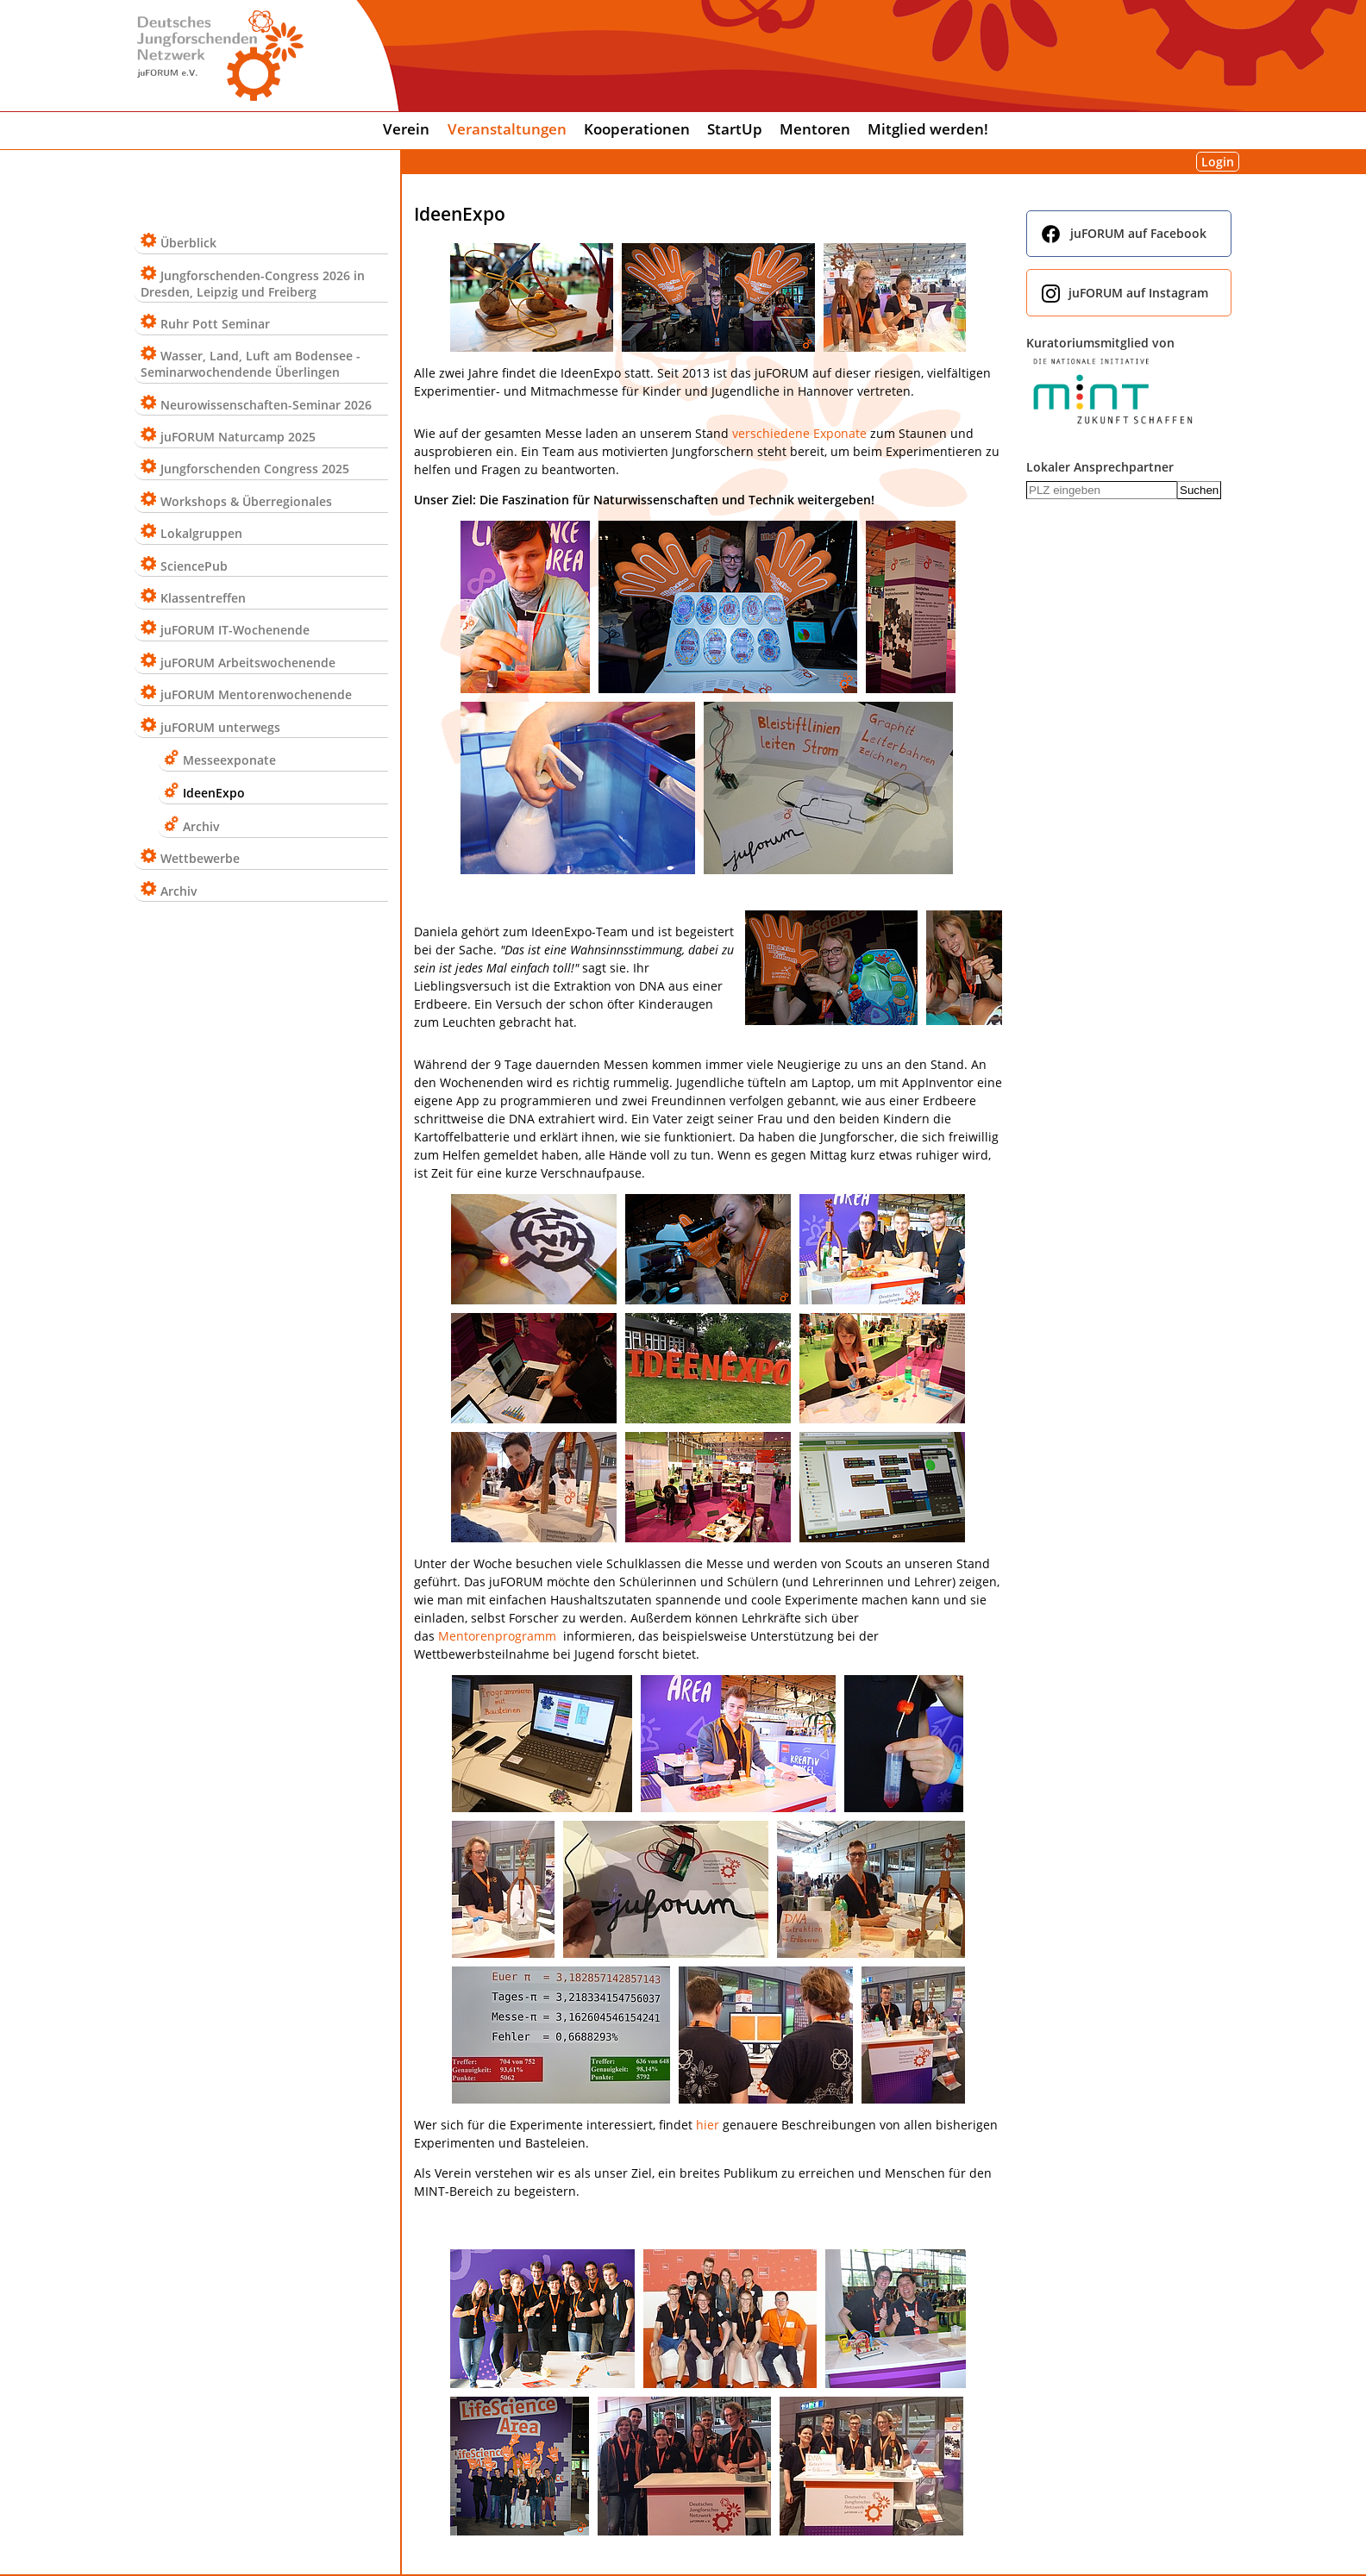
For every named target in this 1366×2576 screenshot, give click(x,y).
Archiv (201, 826)
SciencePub (194, 566)
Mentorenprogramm (497, 1636)
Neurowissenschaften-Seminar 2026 (266, 405)
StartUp (734, 129)
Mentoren (815, 129)
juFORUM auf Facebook (1138, 233)
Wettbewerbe (200, 858)
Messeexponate (229, 760)
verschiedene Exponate (799, 433)
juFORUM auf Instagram (1138, 292)
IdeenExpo (214, 793)
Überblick (188, 242)
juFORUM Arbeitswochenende (247, 662)
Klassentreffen (203, 598)
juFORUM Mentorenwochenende (256, 694)
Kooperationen (637, 129)
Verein (406, 129)
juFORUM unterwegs (220, 727)
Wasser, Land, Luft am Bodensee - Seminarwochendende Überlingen (250, 363)
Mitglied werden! (928, 129)
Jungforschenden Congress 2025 (254, 468)
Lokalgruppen (201, 533)
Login (1217, 161)
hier (707, 2124)
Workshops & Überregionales (246, 501)
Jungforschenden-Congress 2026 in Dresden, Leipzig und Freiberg (253, 283)
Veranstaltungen (507, 129)
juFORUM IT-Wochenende (235, 630)
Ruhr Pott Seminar (215, 324)
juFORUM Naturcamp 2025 (238, 436)
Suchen (1199, 490)
